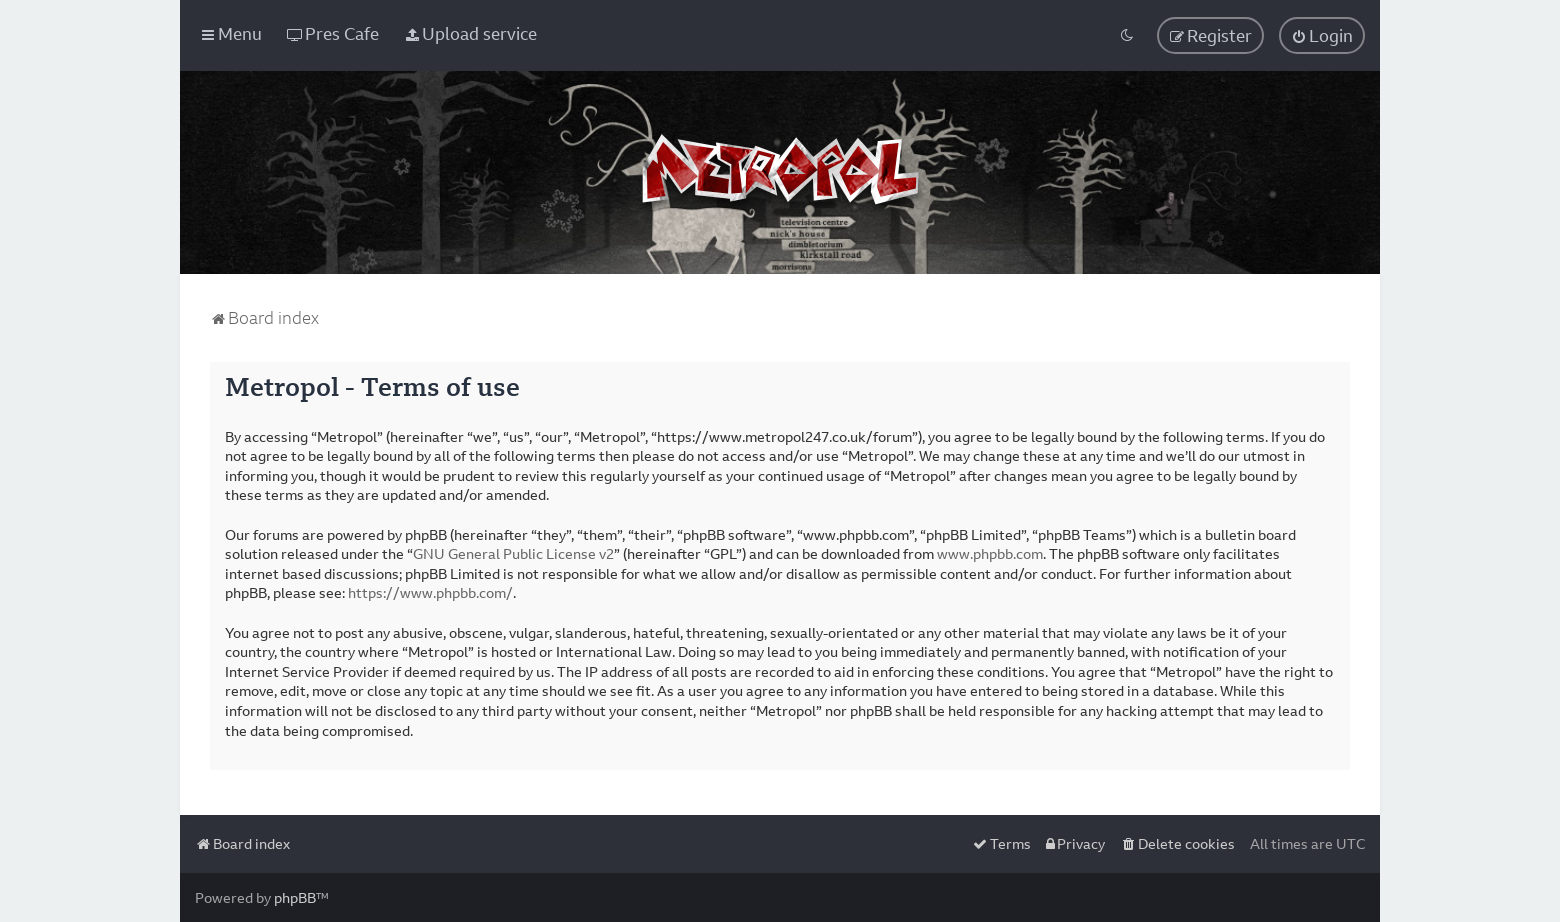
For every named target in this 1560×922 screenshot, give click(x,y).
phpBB (295, 897)
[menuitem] (333, 33)
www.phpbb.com (990, 553)
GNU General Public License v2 (513, 553)
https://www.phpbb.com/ (430, 592)
